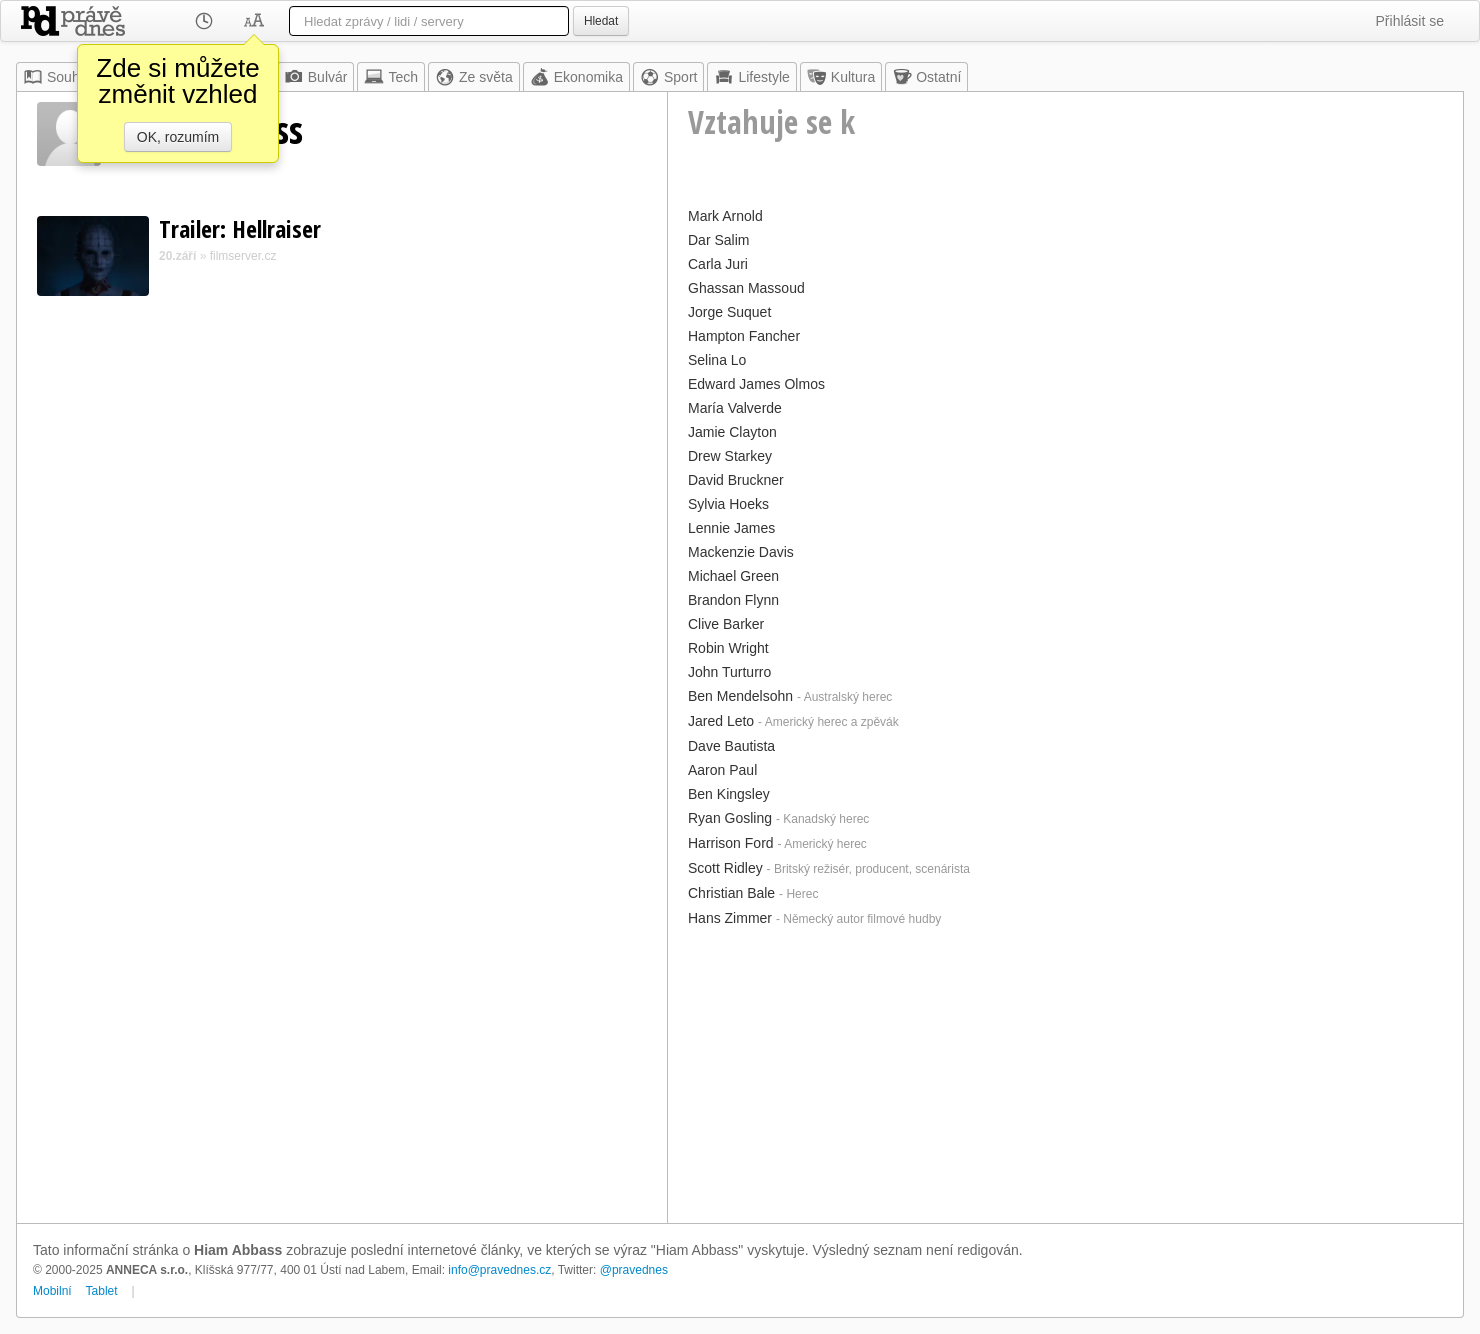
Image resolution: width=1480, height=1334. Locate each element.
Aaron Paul (722, 770)
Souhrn (57, 77)
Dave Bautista (731, 746)
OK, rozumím (178, 137)
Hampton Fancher (744, 336)
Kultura (841, 77)
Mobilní (52, 1291)
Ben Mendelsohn (740, 696)
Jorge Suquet (729, 312)
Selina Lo (717, 360)
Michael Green (733, 576)
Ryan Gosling (730, 818)
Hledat (601, 21)
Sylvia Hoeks (728, 504)
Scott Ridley (725, 868)
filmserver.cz (243, 256)
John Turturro (729, 672)
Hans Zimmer (730, 918)
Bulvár (316, 77)
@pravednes (634, 1270)
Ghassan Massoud (746, 288)
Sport (668, 77)
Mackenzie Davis (741, 552)
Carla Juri (718, 264)
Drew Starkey (730, 456)
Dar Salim (718, 240)
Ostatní (926, 77)
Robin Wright (728, 648)
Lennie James (731, 528)
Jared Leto (721, 721)
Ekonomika (576, 77)
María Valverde (735, 408)
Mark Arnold (725, 216)
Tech (391, 77)
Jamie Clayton (732, 432)
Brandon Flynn (733, 600)
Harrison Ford (731, 843)
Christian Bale (731, 893)
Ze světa (474, 77)
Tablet (102, 1291)
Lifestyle (751, 77)
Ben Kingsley (729, 794)
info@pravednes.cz (499, 1270)
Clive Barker (726, 624)
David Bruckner (736, 480)
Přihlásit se (1410, 21)
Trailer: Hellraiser (240, 228)
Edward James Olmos (756, 384)
